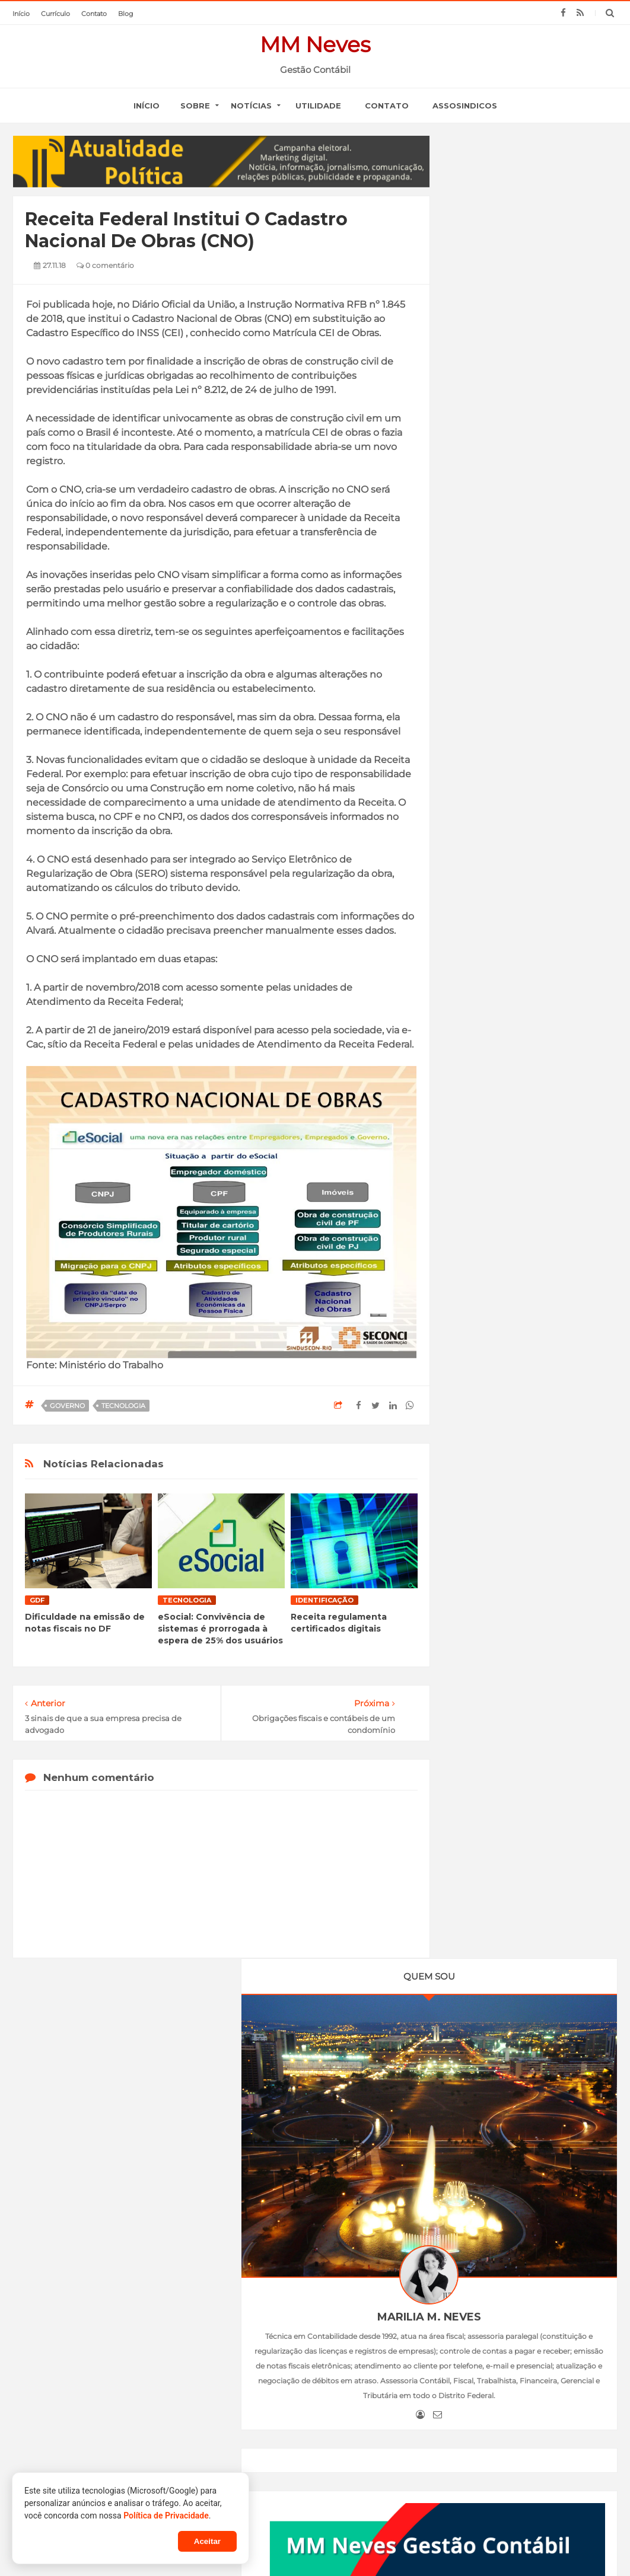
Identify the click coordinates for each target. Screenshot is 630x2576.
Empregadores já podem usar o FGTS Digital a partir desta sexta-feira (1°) (529, 1092)
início (21, 13)
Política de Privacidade (166, 2515)
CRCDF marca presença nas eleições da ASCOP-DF (508, 2343)
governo (67, 1406)
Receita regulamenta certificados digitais (339, 1622)
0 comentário (105, 265)
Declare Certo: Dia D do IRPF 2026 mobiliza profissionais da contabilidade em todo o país (309, 2377)
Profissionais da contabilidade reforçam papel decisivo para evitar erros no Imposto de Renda (311, 2456)
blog (125, 13)
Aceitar (207, 2541)
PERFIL (259, 2231)
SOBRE (195, 105)
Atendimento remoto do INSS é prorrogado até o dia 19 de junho (140, 2423)
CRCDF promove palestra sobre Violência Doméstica (511, 2400)
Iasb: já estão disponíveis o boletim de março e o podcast (307, 2303)
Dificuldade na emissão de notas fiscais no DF (85, 1622)
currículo (55, 13)
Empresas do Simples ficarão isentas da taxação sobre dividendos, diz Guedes (138, 2309)
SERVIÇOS (318, 2231)
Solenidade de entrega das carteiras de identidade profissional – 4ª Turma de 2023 (507, 2434)
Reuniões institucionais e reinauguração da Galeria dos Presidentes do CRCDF (509, 2371)
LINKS (374, 2231)
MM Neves (315, 44)
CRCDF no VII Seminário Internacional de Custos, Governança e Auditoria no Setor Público (512, 2309)
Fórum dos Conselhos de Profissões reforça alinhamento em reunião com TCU (307, 2417)
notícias (251, 105)
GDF (37, 1600)
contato (94, 13)
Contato (387, 105)
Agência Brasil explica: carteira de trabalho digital (141, 2360)
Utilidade (318, 105)
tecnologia (123, 1406)
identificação (324, 1600)
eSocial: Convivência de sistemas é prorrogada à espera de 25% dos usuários (220, 1628)
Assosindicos (464, 105)
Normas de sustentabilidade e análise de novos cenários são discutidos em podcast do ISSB (316, 2338)
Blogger (371, 2545)
